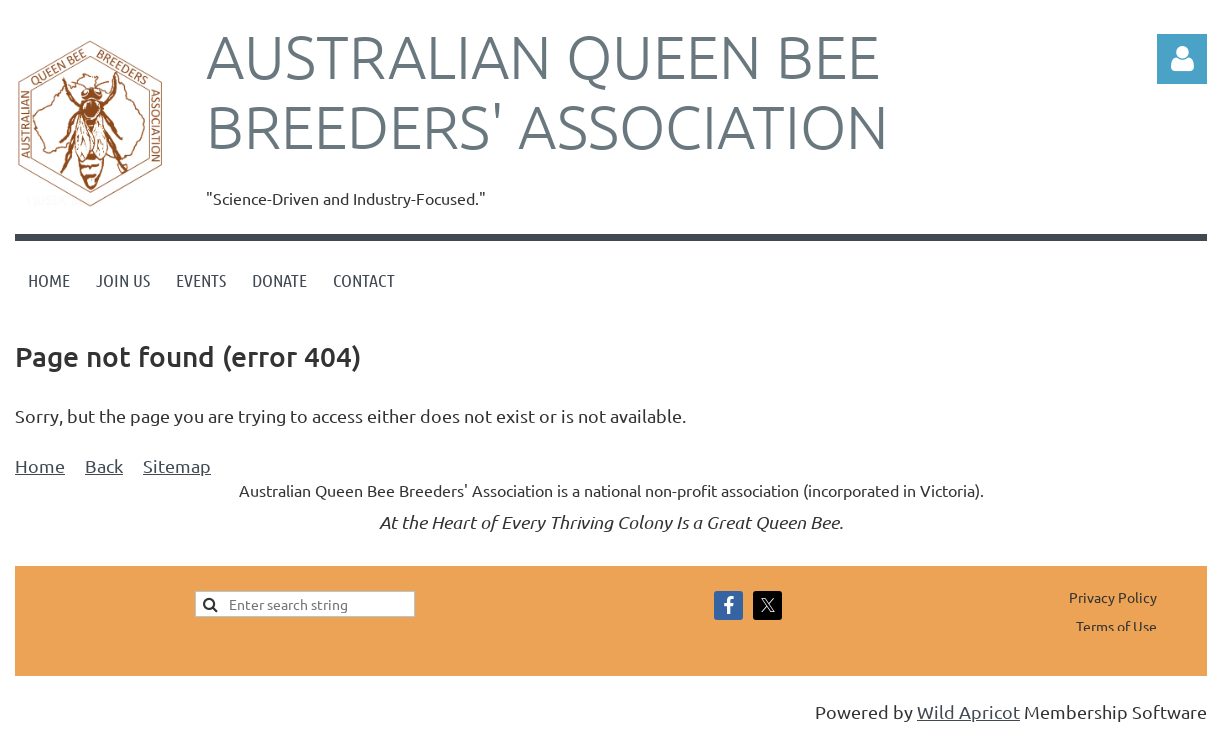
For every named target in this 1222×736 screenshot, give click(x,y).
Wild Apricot (968, 711)
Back (104, 465)
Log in (1182, 59)
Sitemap (177, 465)
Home (40, 465)
